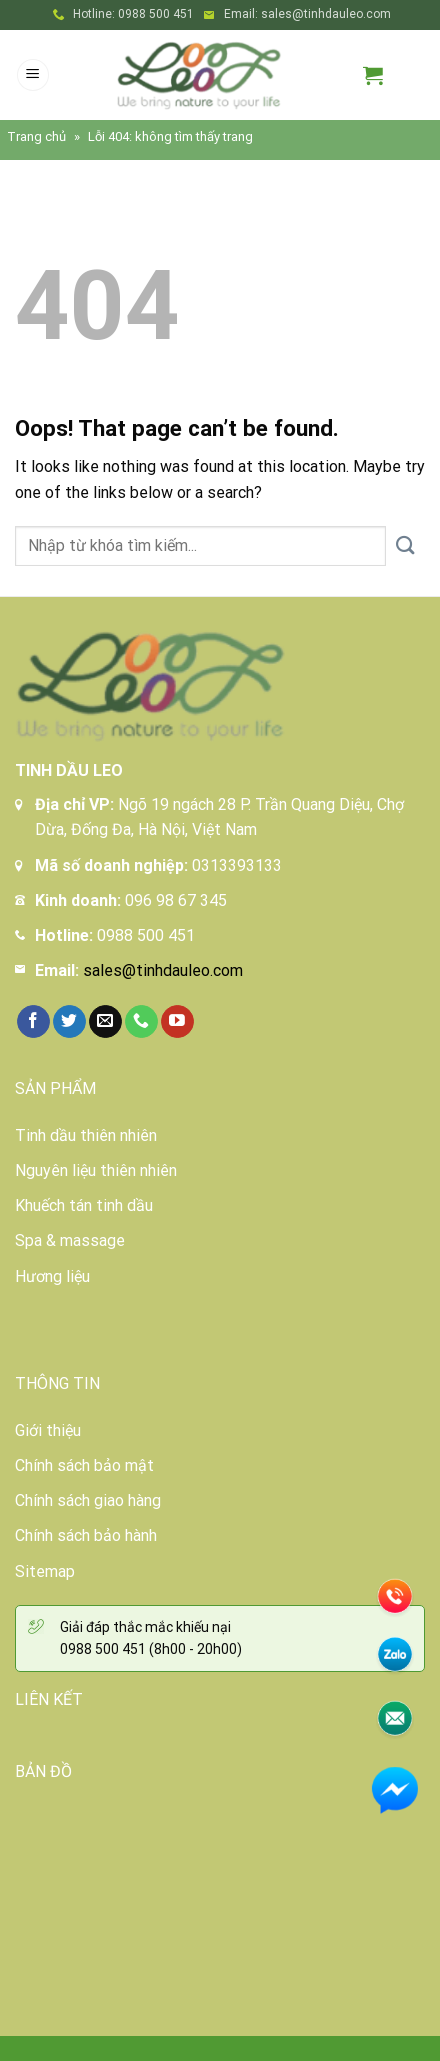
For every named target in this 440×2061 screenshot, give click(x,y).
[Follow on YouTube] (177, 1022)
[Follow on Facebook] (33, 1022)
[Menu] (33, 75)
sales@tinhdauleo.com (163, 970)
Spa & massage (70, 1240)
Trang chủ (36, 136)
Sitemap (45, 1571)
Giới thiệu (48, 1430)
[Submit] (405, 546)
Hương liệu (52, 1276)
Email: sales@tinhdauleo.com (307, 14)
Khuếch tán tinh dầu (84, 1205)
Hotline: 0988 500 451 (133, 14)
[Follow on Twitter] (69, 1022)
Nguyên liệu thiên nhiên (96, 1170)
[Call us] (141, 1022)
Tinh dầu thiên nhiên (86, 1135)
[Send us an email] (105, 1022)
